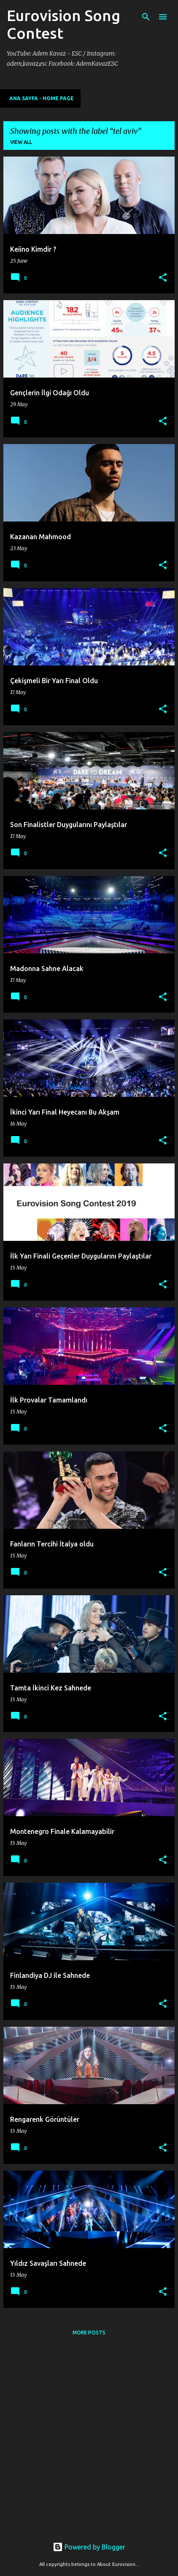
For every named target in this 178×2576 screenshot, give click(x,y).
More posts (89, 2332)
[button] (163, 278)
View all (21, 142)
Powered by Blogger (89, 2547)
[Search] (146, 17)
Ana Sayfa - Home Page (41, 98)
